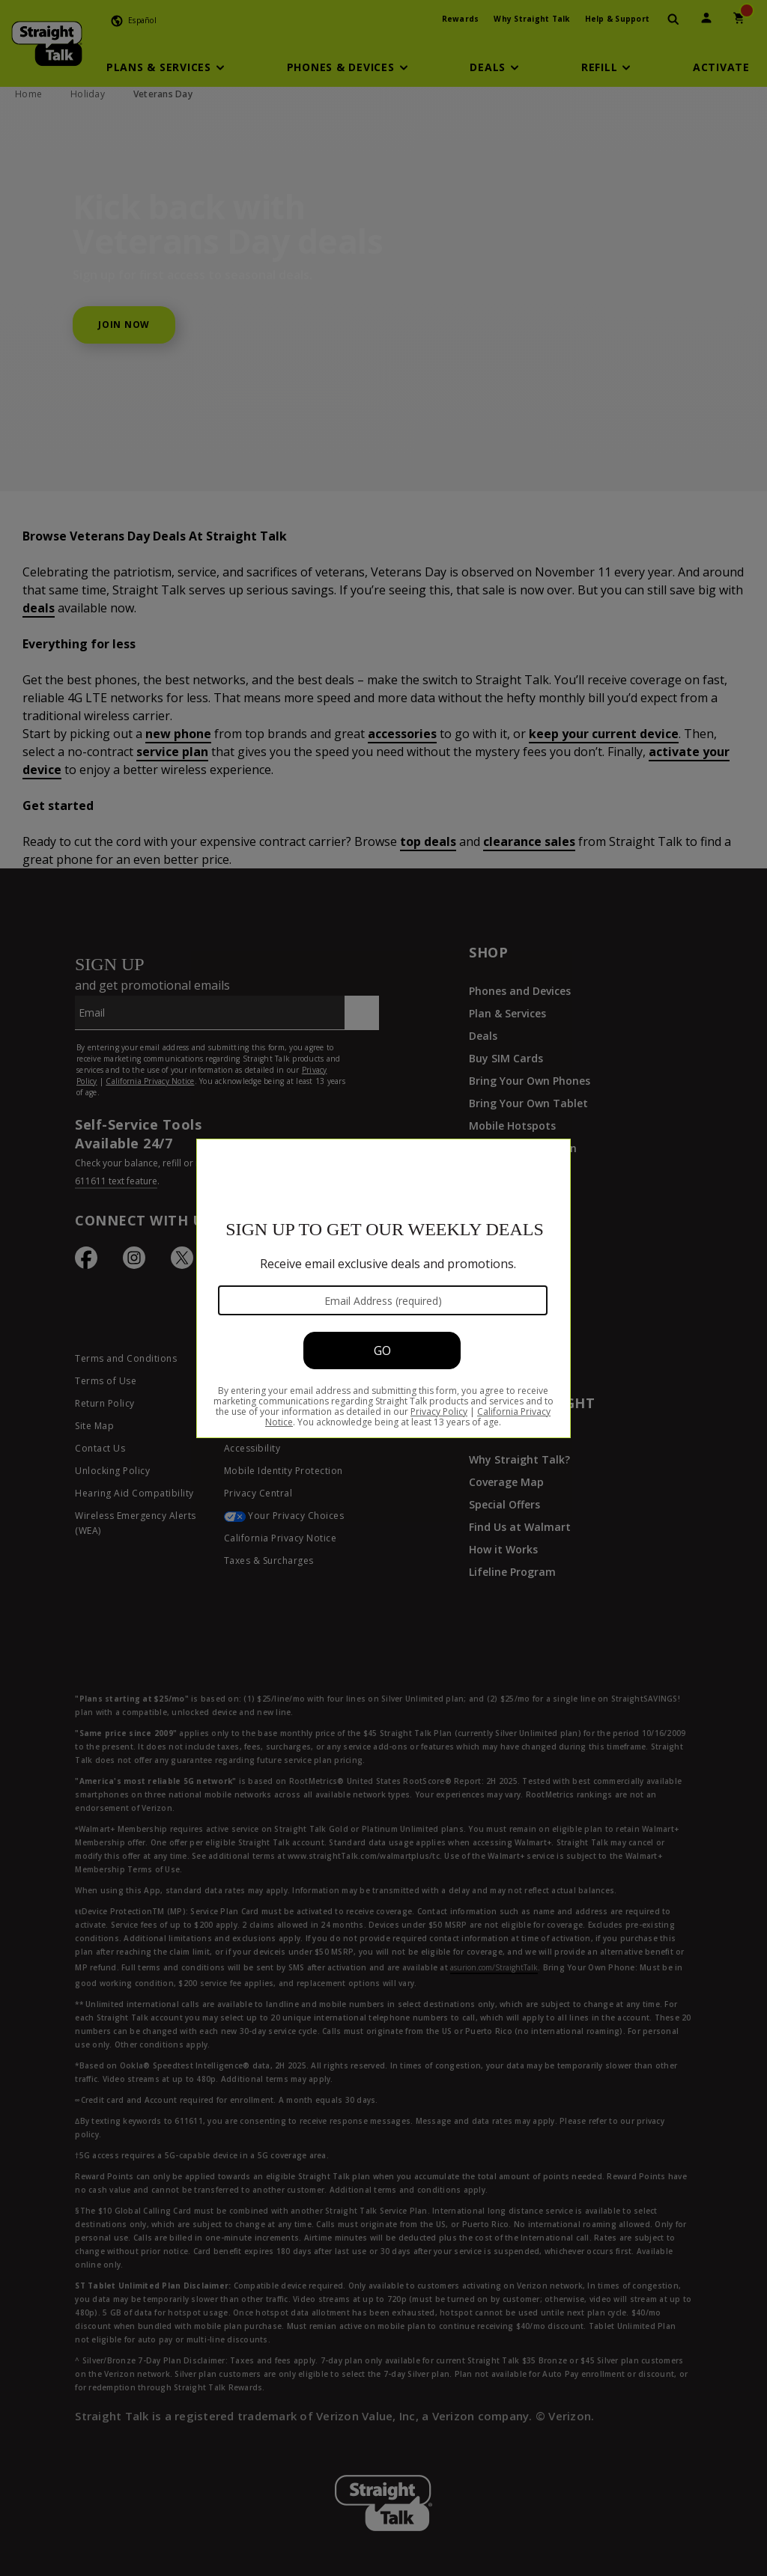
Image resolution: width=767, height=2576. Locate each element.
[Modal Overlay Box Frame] (383, 1287)
